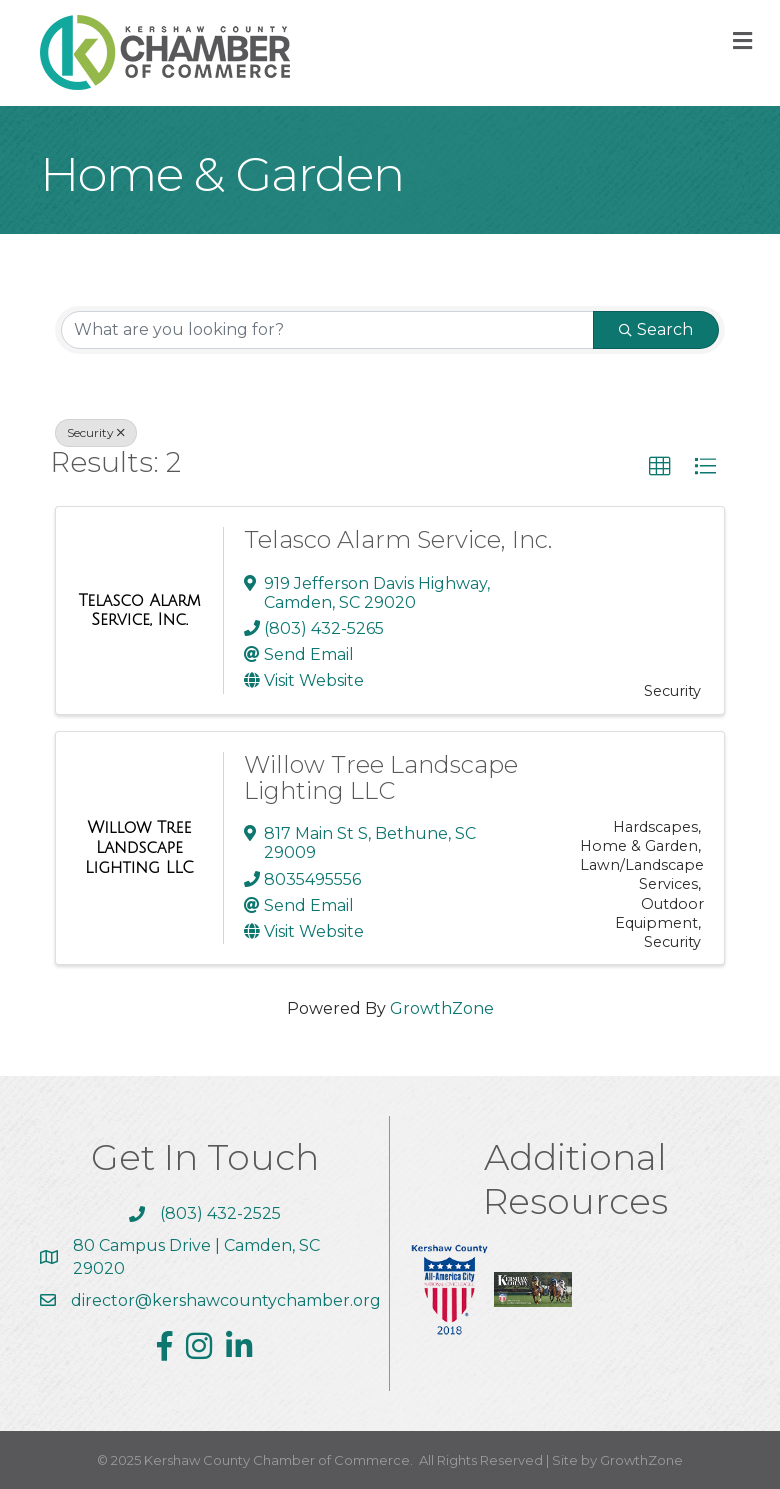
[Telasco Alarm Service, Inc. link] (139, 610)
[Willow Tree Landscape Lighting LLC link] (139, 847)
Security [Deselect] (96, 432)
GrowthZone (442, 1008)
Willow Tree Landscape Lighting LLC (381, 777)
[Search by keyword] (327, 330)
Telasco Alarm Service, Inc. (398, 539)
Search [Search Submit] (656, 329)
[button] (660, 467)
